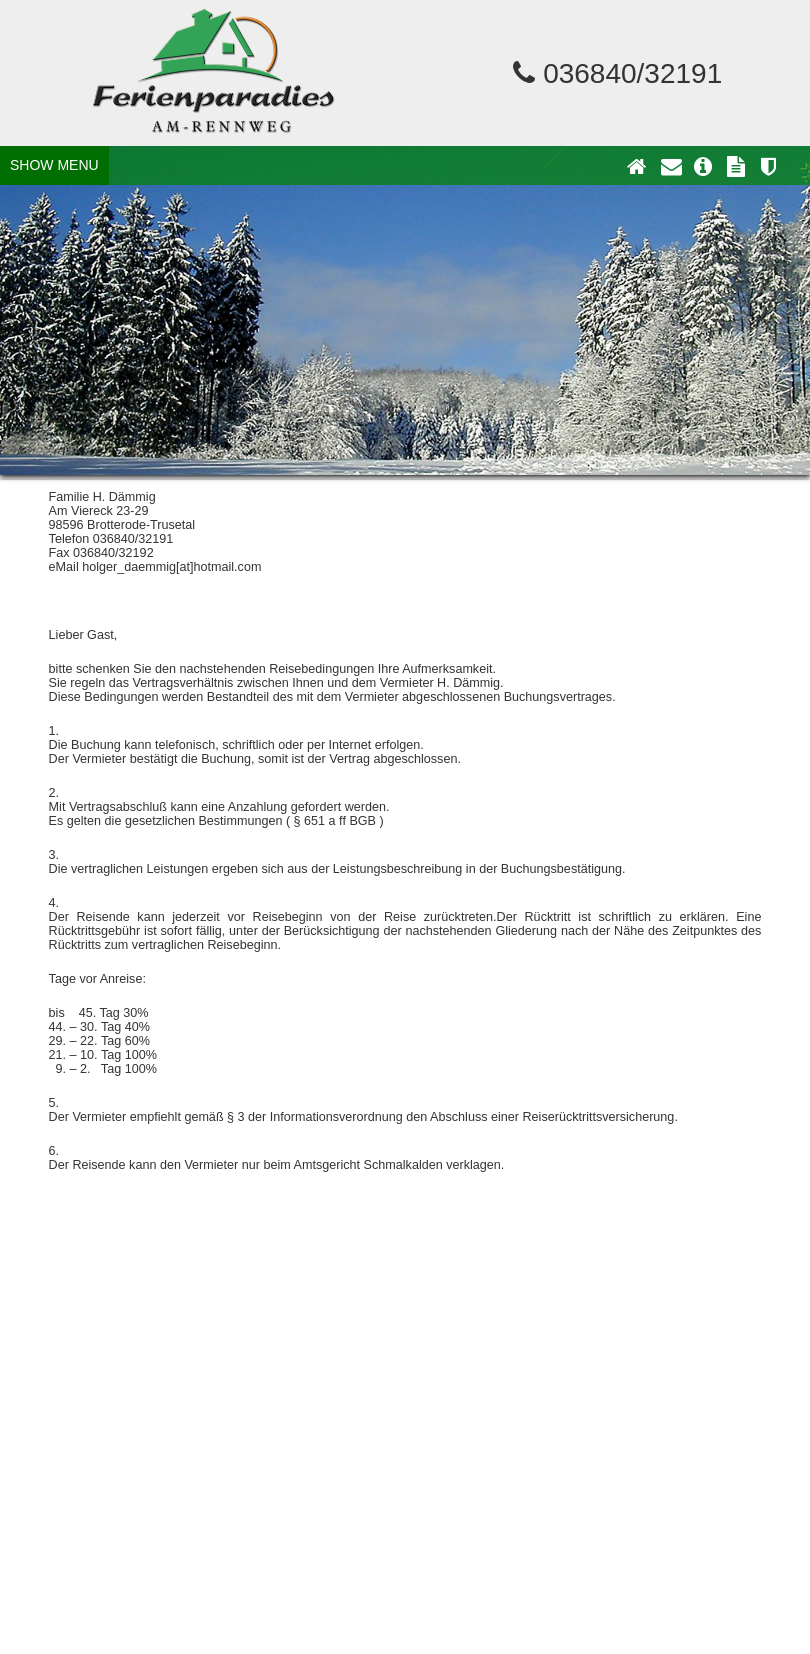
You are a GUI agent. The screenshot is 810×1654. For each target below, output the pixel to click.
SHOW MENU (54, 165)
